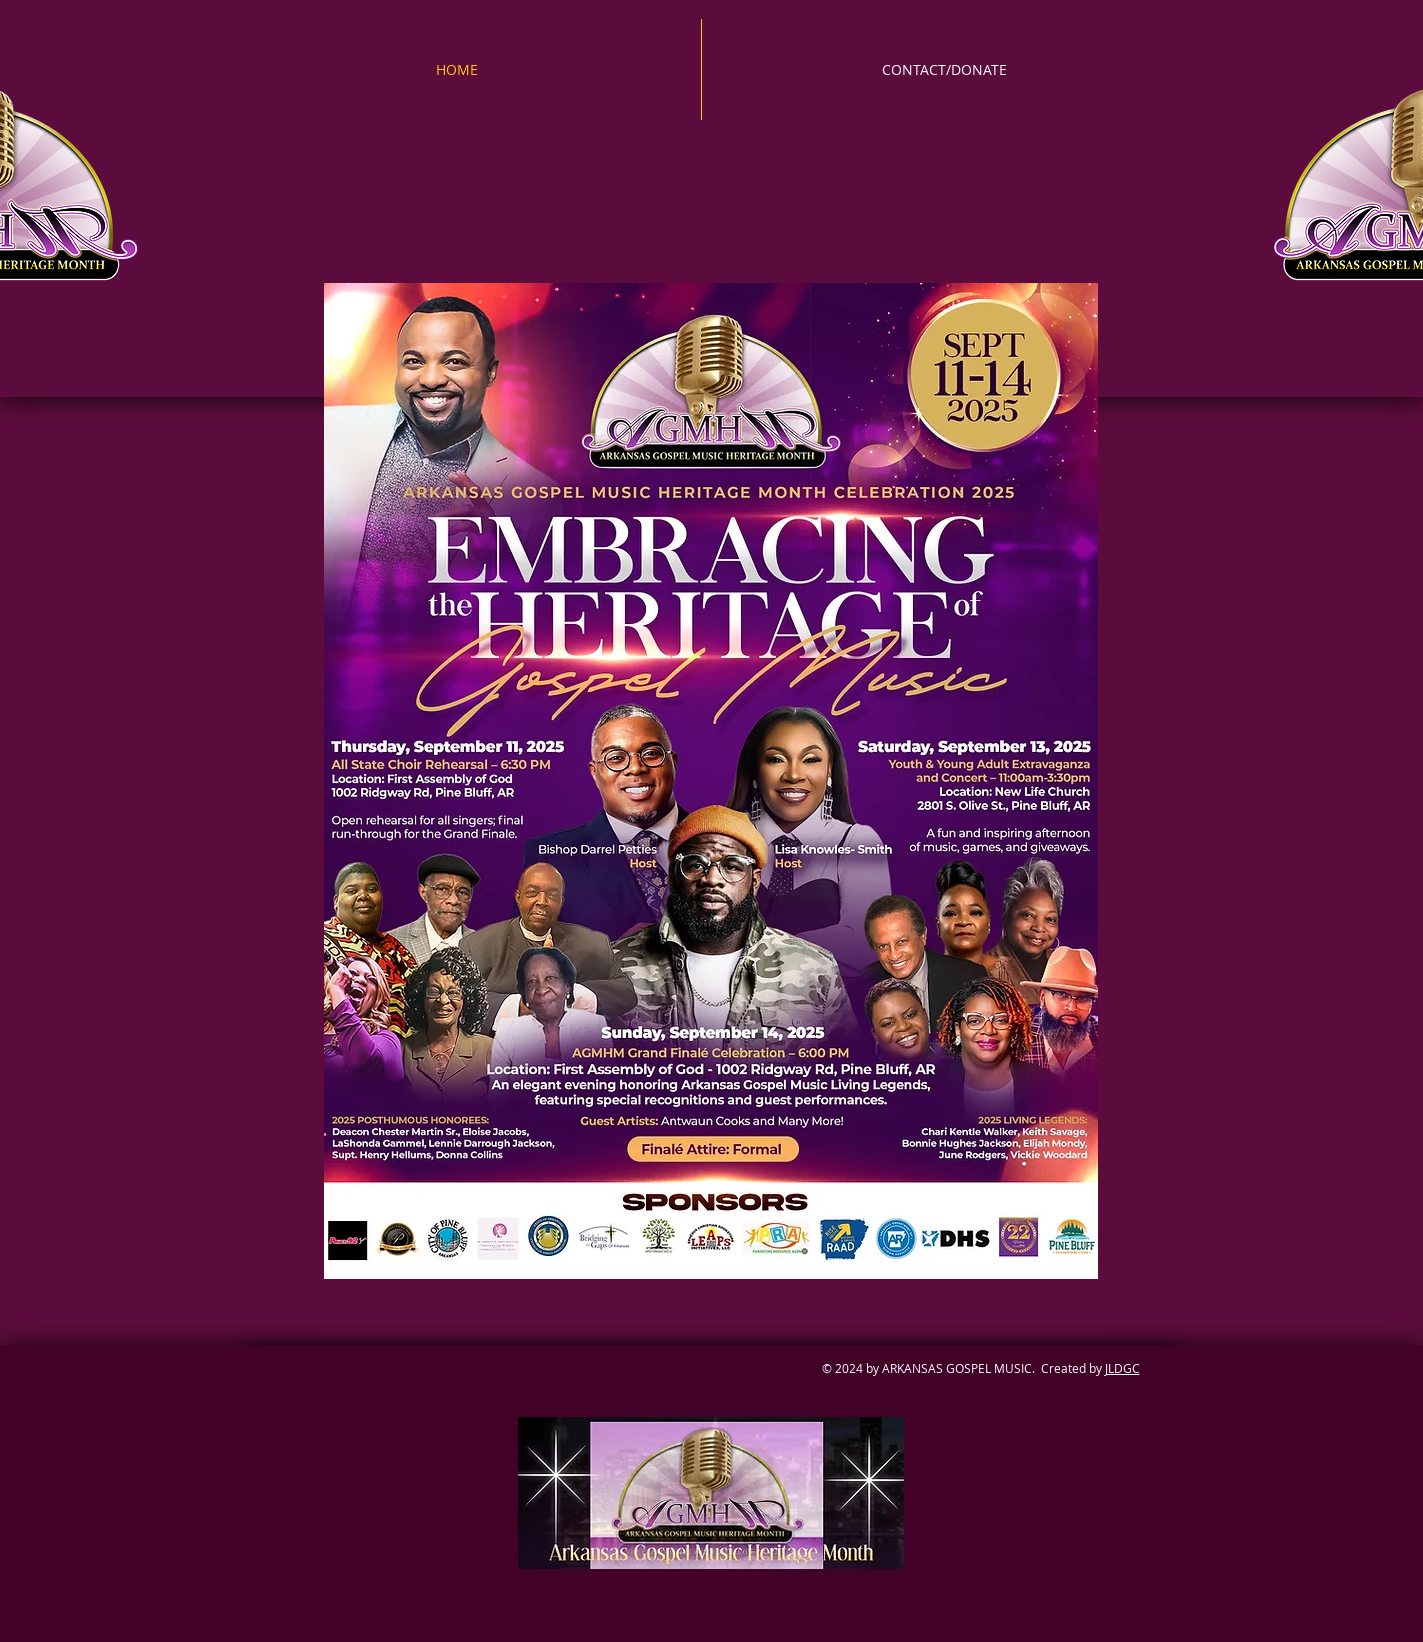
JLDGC (1122, 1368)
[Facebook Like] (527, 1403)
